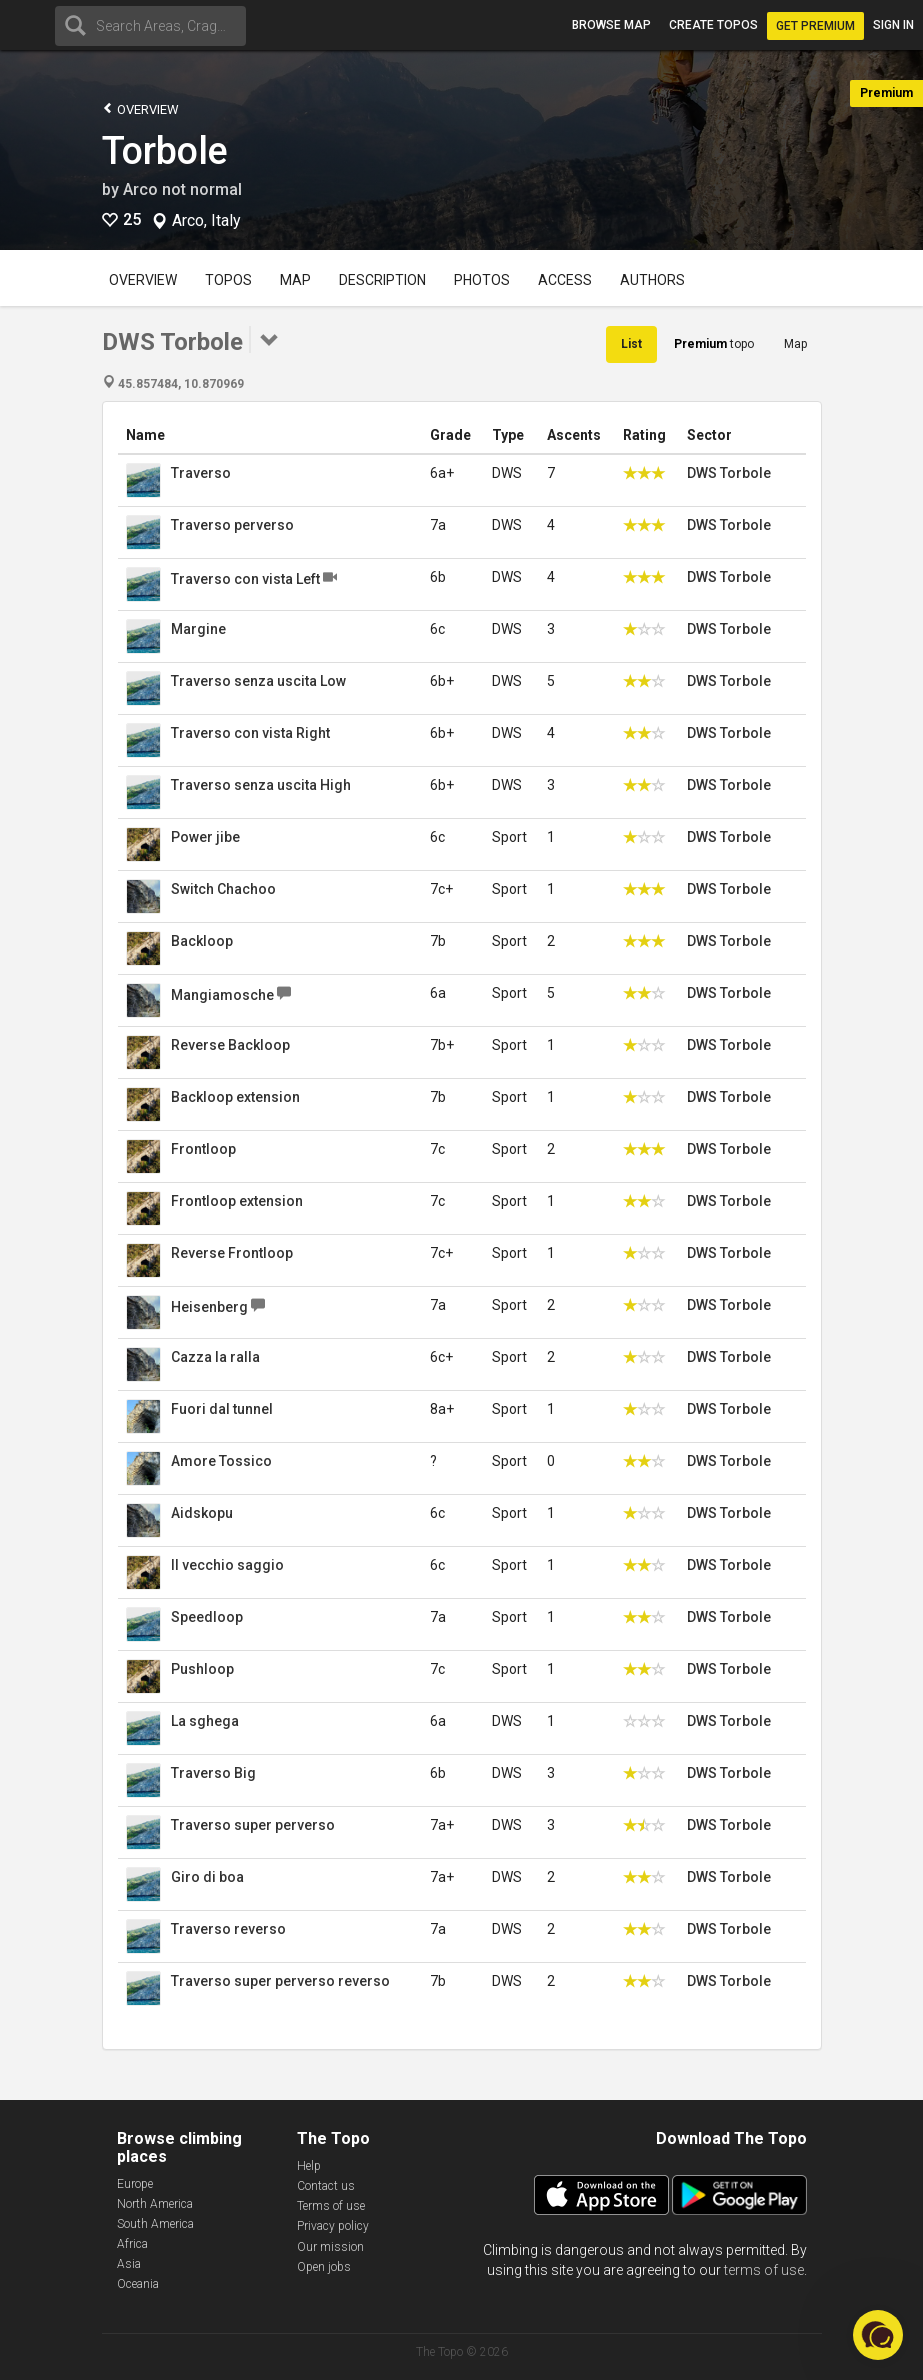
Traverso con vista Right (250, 733)
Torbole (165, 151)
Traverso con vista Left (245, 579)
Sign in (893, 25)
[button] (878, 2335)
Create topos (713, 25)
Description (382, 280)
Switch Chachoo (223, 889)
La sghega (205, 1721)
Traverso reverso (228, 1929)
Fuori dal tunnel (222, 1409)
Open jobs (324, 2267)
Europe (135, 2184)
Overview (140, 108)
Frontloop (203, 1149)
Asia (129, 2264)
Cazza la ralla (215, 1357)
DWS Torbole (729, 473)
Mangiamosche (222, 995)
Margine (198, 629)
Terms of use (331, 2206)
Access (565, 280)
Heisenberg (209, 1307)
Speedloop (207, 1617)
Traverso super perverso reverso (280, 1981)
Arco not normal (182, 189)
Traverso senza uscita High (261, 785)
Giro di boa (207, 1877)
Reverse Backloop (230, 1045)
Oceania (138, 2284)
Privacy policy (333, 2226)
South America (155, 2224)
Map (295, 280)
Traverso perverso (232, 525)
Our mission (330, 2247)
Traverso (201, 473)
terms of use (764, 2270)
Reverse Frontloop (232, 1253)
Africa (132, 2244)
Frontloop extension (237, 1201)
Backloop (202, 941)
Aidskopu (202, 1513)
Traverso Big (213, 1773)
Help (309, 2166)
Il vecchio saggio (227, 1565)
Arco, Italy (206, 221)
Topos (228, 280)
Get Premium (815, 26)
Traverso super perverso (253, 1825)
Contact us (326, 2186)
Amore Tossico (221, 1461)
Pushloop (202, 1669)
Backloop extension (235, 1097)
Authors (652, 280)
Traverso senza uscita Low (258, 681)
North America (155, 2204)
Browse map (611, 25)
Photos (482, 280)
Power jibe (205, 837)
